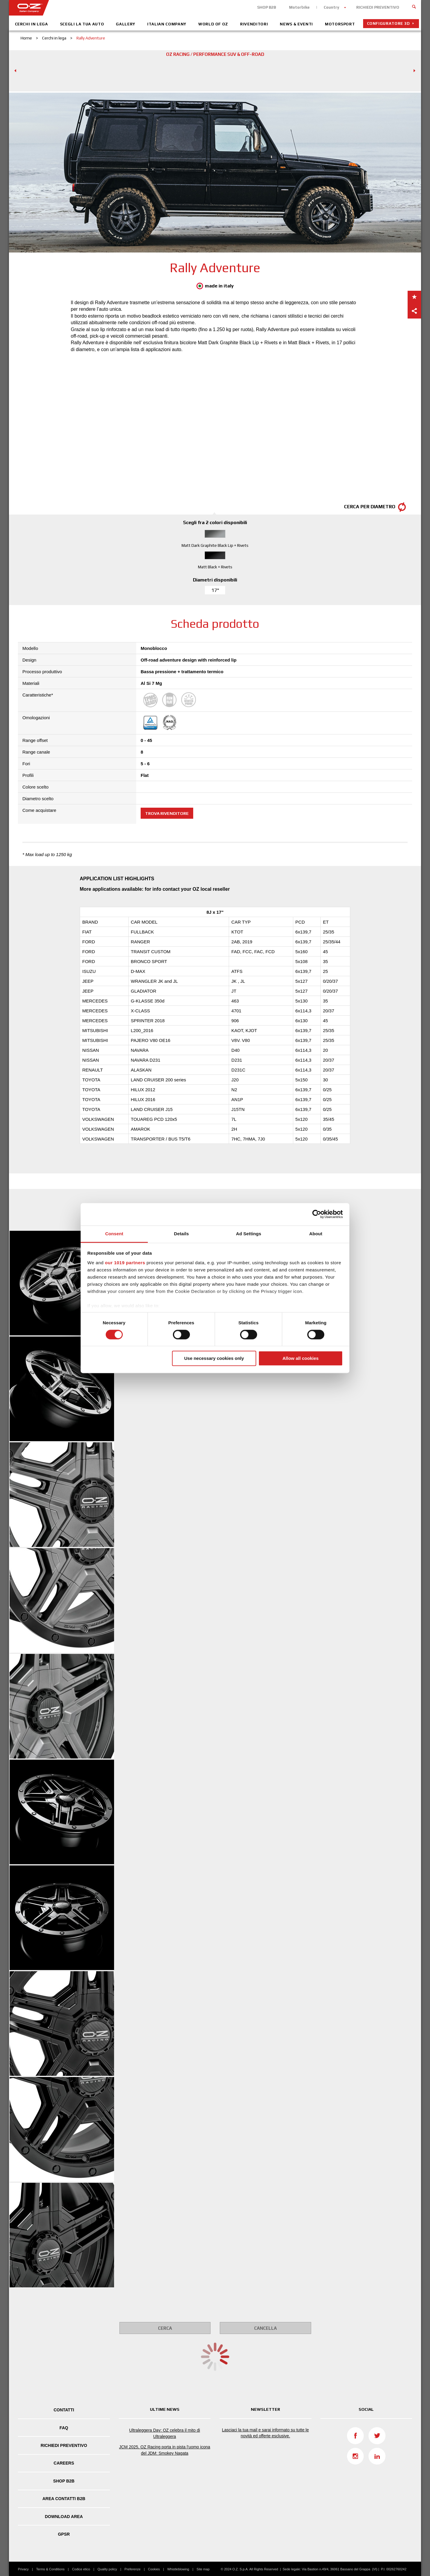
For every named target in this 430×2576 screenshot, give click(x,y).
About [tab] (315, 1233)
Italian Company (166, 24)
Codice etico (81, 2569)
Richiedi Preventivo (64, 2445)
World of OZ (213, 24)
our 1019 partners (125, 1262)
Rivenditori (254, 24)
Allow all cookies (300, 1358)
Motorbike (299, 7)
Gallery (125, 24)
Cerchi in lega (31, 24)
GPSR (64, 2534)
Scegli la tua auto (82, 24)
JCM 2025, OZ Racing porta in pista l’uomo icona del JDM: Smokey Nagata (164, 2450)
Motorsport (340, 24)
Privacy (23, 2569)
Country (331, 7)
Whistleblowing (178, 2569)
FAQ (63, 2427)
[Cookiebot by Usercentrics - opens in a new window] (317, 1214)
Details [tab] (181, 1233)
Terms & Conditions (50, 2569)
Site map (202, 2569)
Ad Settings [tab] (248, 1233)
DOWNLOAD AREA (64, 2516)
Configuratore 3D (388, 23)
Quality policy (107, 2569)
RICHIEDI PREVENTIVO (377, 7)
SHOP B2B (266, 7)
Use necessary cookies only (214, 1358)
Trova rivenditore (167, 813)
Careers (64, 2463)
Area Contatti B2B (63, 2498)
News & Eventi (296, 24)
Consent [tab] (114, 1233)
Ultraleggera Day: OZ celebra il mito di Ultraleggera (164, 2433)
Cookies (154, 2569)
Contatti (63, 2409)
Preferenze (133, 2569)
